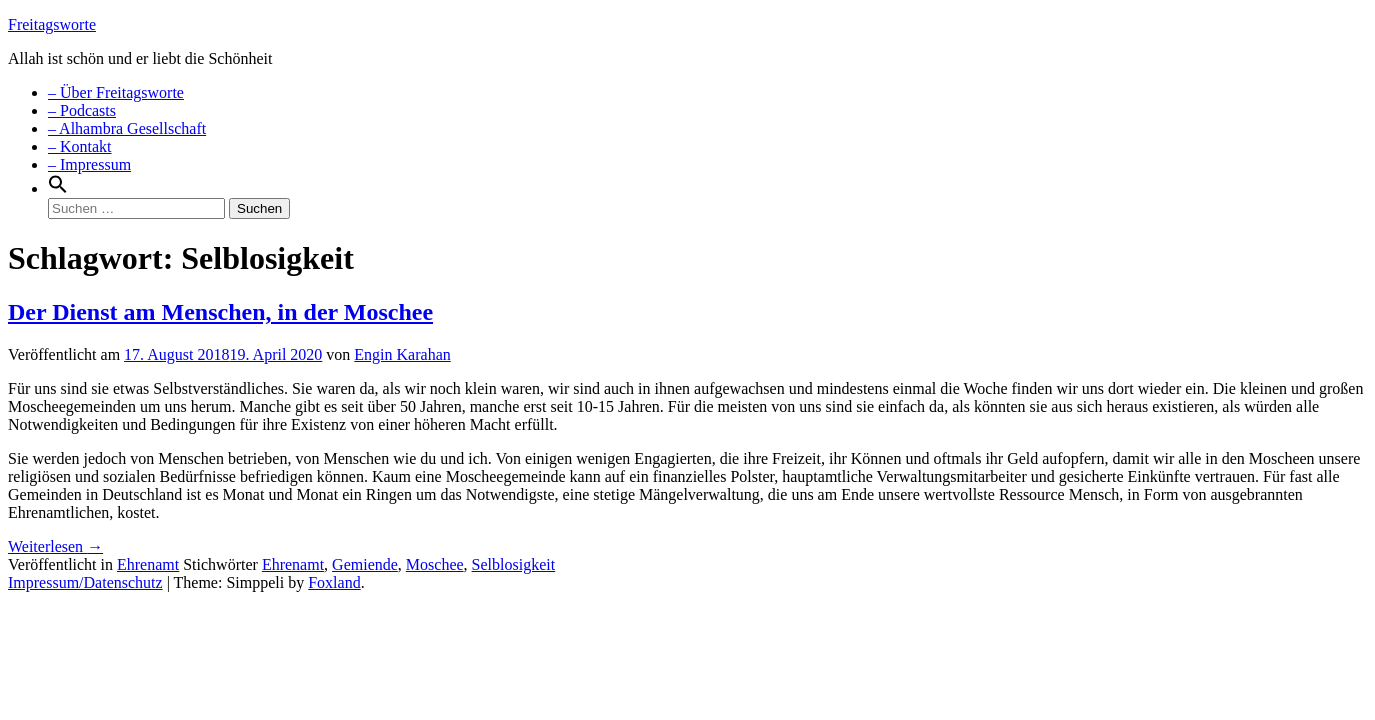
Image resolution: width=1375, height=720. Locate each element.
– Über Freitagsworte (116, 92)
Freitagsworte (52, 24)
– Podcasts (82, 110)
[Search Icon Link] (58, 188)
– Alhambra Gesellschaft (127, 128)
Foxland (334, 582)
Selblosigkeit (514, 564)
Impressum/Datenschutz (85, 582)
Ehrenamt (148, 564)
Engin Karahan (402, 354)
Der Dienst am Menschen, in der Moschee (220, 312)
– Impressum (89, 164)
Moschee (435, 564)
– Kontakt (80, 146)
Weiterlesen (55, 546)
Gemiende (365, 564)
